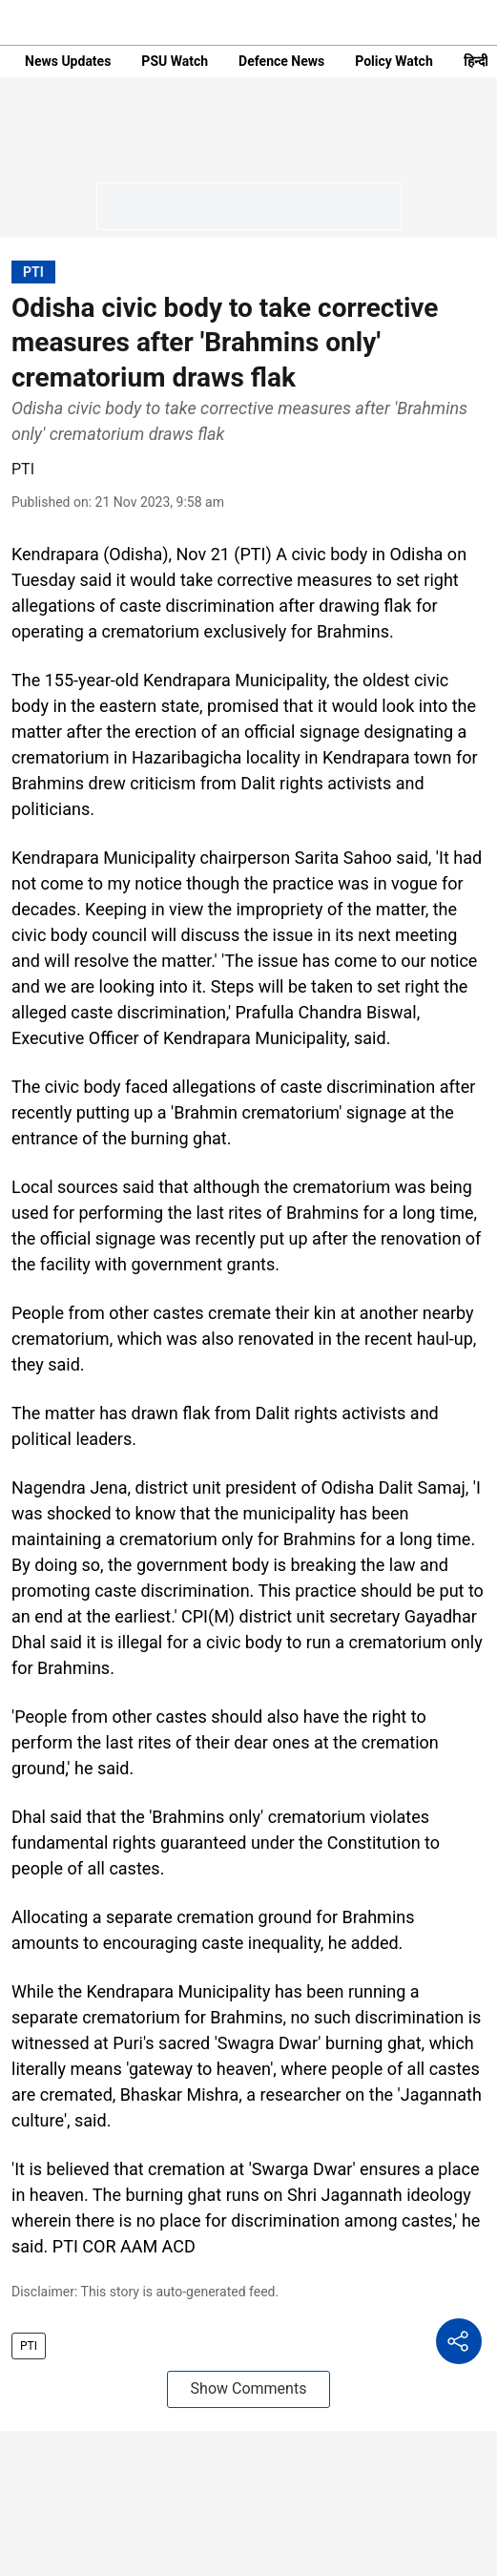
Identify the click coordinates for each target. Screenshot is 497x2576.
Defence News (281, 61)
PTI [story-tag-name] (28, 2346)
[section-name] (33, 271)
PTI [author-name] (22, 469)
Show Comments (249, 2388)
